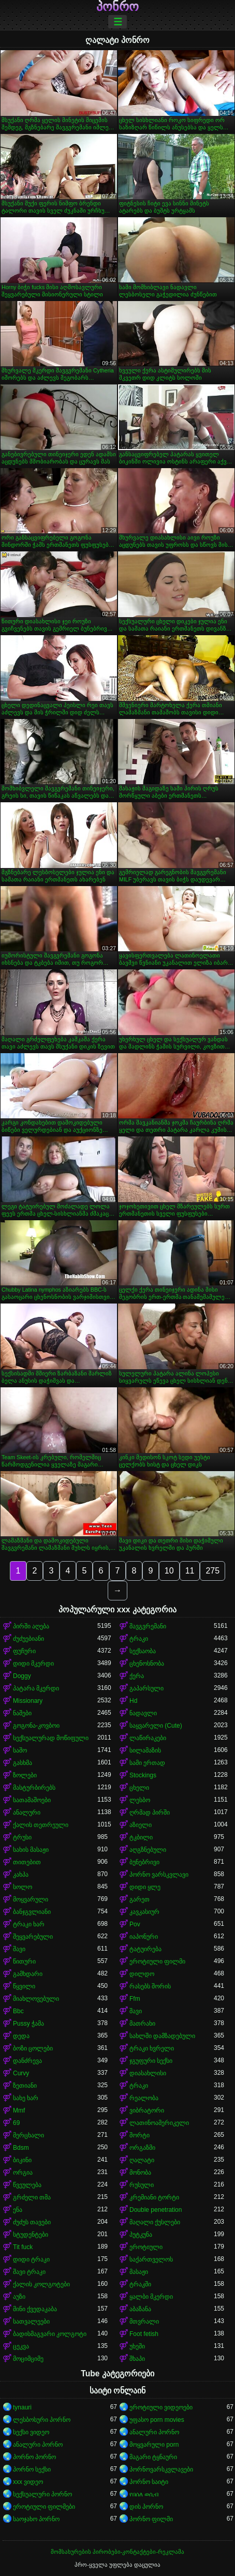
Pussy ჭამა (28, 2023)
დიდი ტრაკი (31, 2259)
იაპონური (143, 1936)
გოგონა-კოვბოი (36, 1725)
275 (212, 1570)
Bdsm (21, 2147)
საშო (20, 1750)
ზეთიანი (25, 2085)
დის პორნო (146, 2506)
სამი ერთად (147, 1762)
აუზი (19, 2296)
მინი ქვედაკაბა (35, 2309)
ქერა (136, 1676)
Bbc (18, 2011)
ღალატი (141, 2160)
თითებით (27, 1862)
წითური (24, 1961)
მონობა (140, 2172)
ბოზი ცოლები (33, 2048)
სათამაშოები (32, 1800)
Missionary (27, 1700)
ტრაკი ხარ (29, 1924)
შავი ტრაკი (29, 2271)
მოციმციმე (28, 2358)
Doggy (22, 1676)
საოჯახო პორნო (36, 2519)
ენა (17, 2209)
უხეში (137, 2346)
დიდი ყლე (144, 1887)
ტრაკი (138, 1638)
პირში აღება (31, 1626)
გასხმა (22, 1762)
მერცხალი (28, 2135)
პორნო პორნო (34, 2457)
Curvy (21, 2073)
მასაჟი (138, 2271)
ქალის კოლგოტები (41, 2284)
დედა (21, 2036)
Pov (134, 1924)
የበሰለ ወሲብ (143, 2494)
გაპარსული (146, 1688)
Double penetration (155, 2209)
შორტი (139, 2135)
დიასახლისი (147, 2073)
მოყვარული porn (154, 2444)
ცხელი (139, 1787)
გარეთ (139, 1899)
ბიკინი (22, 2160)
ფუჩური (24, 1651)
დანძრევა (27, 2060)
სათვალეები (31, 2321)
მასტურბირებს (34, 1787)
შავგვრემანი (147, 1626)
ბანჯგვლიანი (32, 1911)
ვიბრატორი (146, 2110)
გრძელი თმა (32, 2197)
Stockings (142, 1775)
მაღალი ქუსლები (154, 2222)
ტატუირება (145, 1949)
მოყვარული (30, 1899)
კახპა (20, 1874)
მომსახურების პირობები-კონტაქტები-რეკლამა (117, 2552)
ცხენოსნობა (146, 1663)
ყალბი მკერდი (151, 2296)
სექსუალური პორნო (42, 2494)
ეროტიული (146, 2247)
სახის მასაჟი (31, 1849)
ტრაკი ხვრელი (151, 2048)
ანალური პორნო (154, 2432)
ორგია (23, 2172)
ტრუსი (22, 1837)
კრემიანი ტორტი (154, 2197)
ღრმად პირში (149, 1812)
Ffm (134, 1998)
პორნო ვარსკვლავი (158, 1874)
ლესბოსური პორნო (41, 2419)
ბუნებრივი (144, 1862)
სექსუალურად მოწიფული (51, 1738)
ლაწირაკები (147, 1738)
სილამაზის (145, 1750)
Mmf (19, 2110)
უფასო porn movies (156, 2419)
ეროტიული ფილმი (157, 1961)
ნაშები (22, 1713)
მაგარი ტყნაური (153, 2457)
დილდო (141, 1974)
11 (190, 1570)
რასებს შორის (150, 1986)
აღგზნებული (147, 1849)
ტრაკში (140, 2284)
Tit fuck (23, 2247)
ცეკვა (21, 2346)
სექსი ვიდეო (31, 2432)
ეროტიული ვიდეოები (161, 2407)
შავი (19, 1949)
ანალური (26, 1812)
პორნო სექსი (32, 2469)
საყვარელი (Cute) (155, 1725)
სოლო (22, 1887)
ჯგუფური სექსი (150, 2060)
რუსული (141, 2185)
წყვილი (24, 1986)
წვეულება (27, 2185)
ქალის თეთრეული (40, 1825)
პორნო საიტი (148, 2481)
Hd (133, 1700)
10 (169, 1570)
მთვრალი (144, 2321)
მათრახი (142, 2023)
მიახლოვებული (36, 1998)
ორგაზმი (142, 2147)
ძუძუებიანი (28, 1638)
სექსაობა (142, 1651)
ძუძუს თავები (32, 2222)
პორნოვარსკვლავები (161, 2469)
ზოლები (25, 1775)
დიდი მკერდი (33, 1663)
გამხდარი (27, 1974)
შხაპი (137, 2358)
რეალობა (143, 2098)
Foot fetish (143, 2334)
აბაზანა (140, 2309)
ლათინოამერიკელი (159, 2122)
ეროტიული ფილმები (44, 2506)
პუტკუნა (140, 2234)
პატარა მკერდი (36, 1688)
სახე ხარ (25, 2098)
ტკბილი (141, 1837)
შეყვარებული (33, 1936)
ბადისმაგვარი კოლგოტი (49, 2334)
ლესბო (139, 1800)
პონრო (117, 6)
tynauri (22, 2407)
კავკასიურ (144, 1911)
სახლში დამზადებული (162, 2036)
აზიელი (140, 1825)
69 (16, 2122)
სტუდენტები (30, 2234)
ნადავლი (143, 1713)
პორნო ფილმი (151, 2519)
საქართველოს (151, 2259)
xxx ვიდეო (28, 2481)
